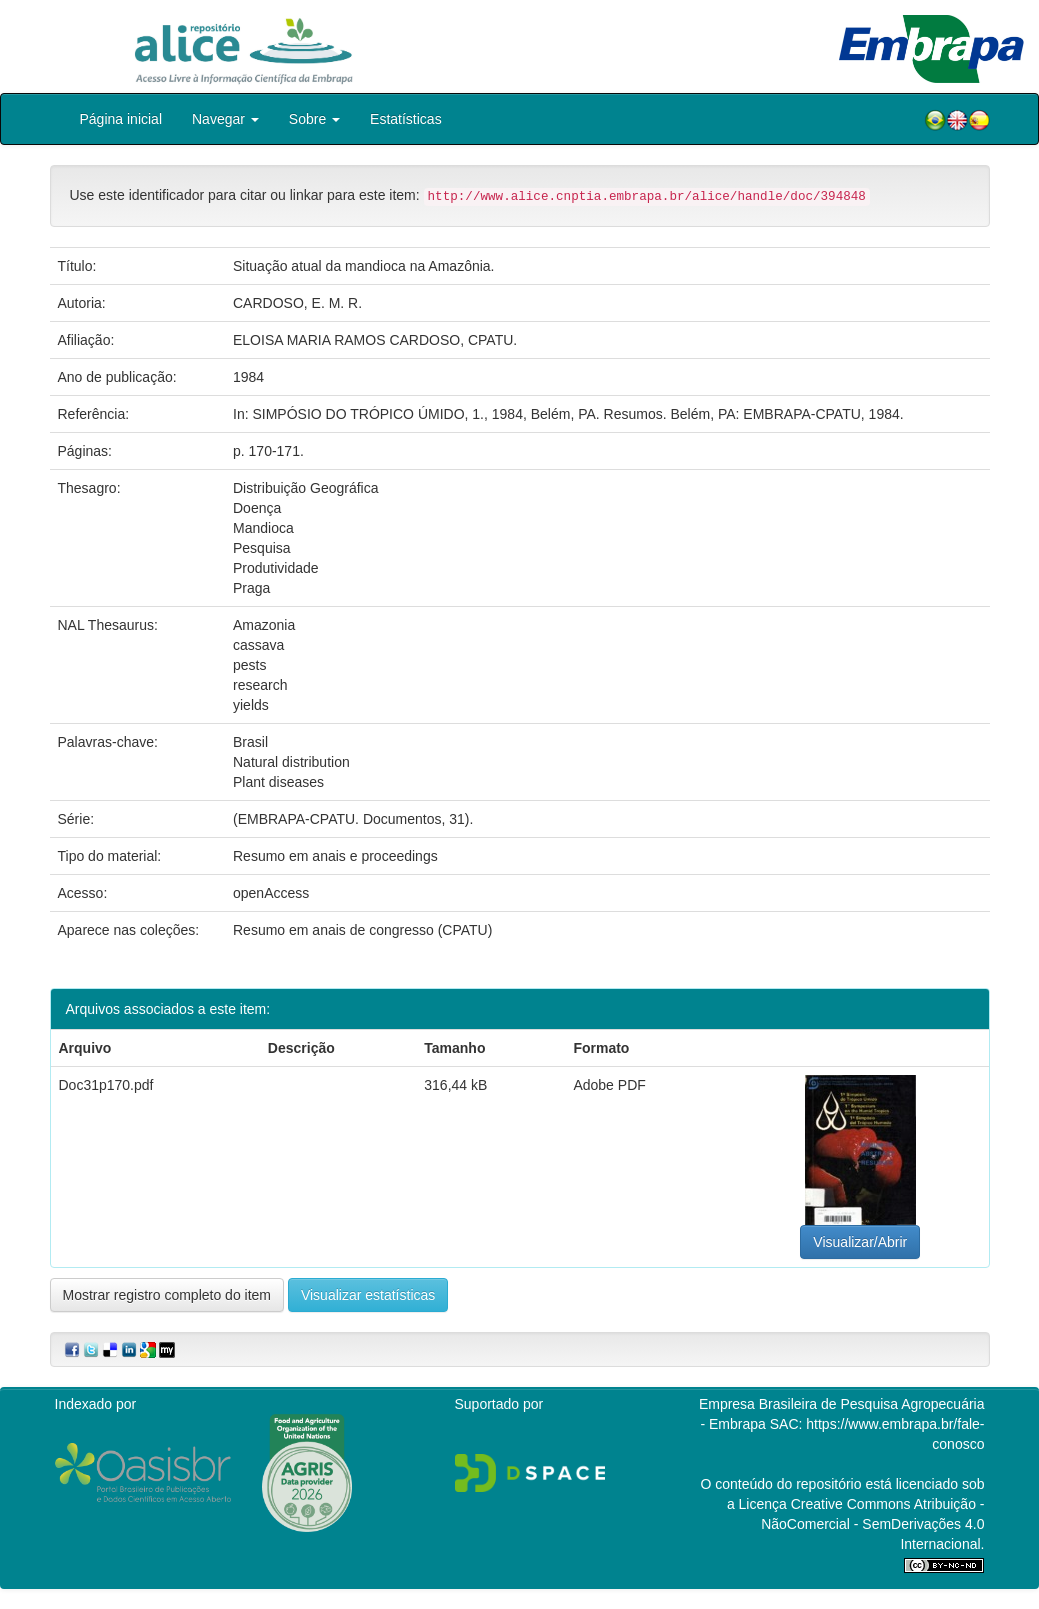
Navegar (225, 119)
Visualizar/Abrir (860, 1242)
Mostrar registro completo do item (167, 1295)
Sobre (314, 119)
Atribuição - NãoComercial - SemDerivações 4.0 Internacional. (872, 1524)
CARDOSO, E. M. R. (297, 303)
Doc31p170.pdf (106, 1085)
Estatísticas (406, 119)
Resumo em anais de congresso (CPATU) (362, 930)
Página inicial (121, 119)
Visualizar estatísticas (368, 1295)
